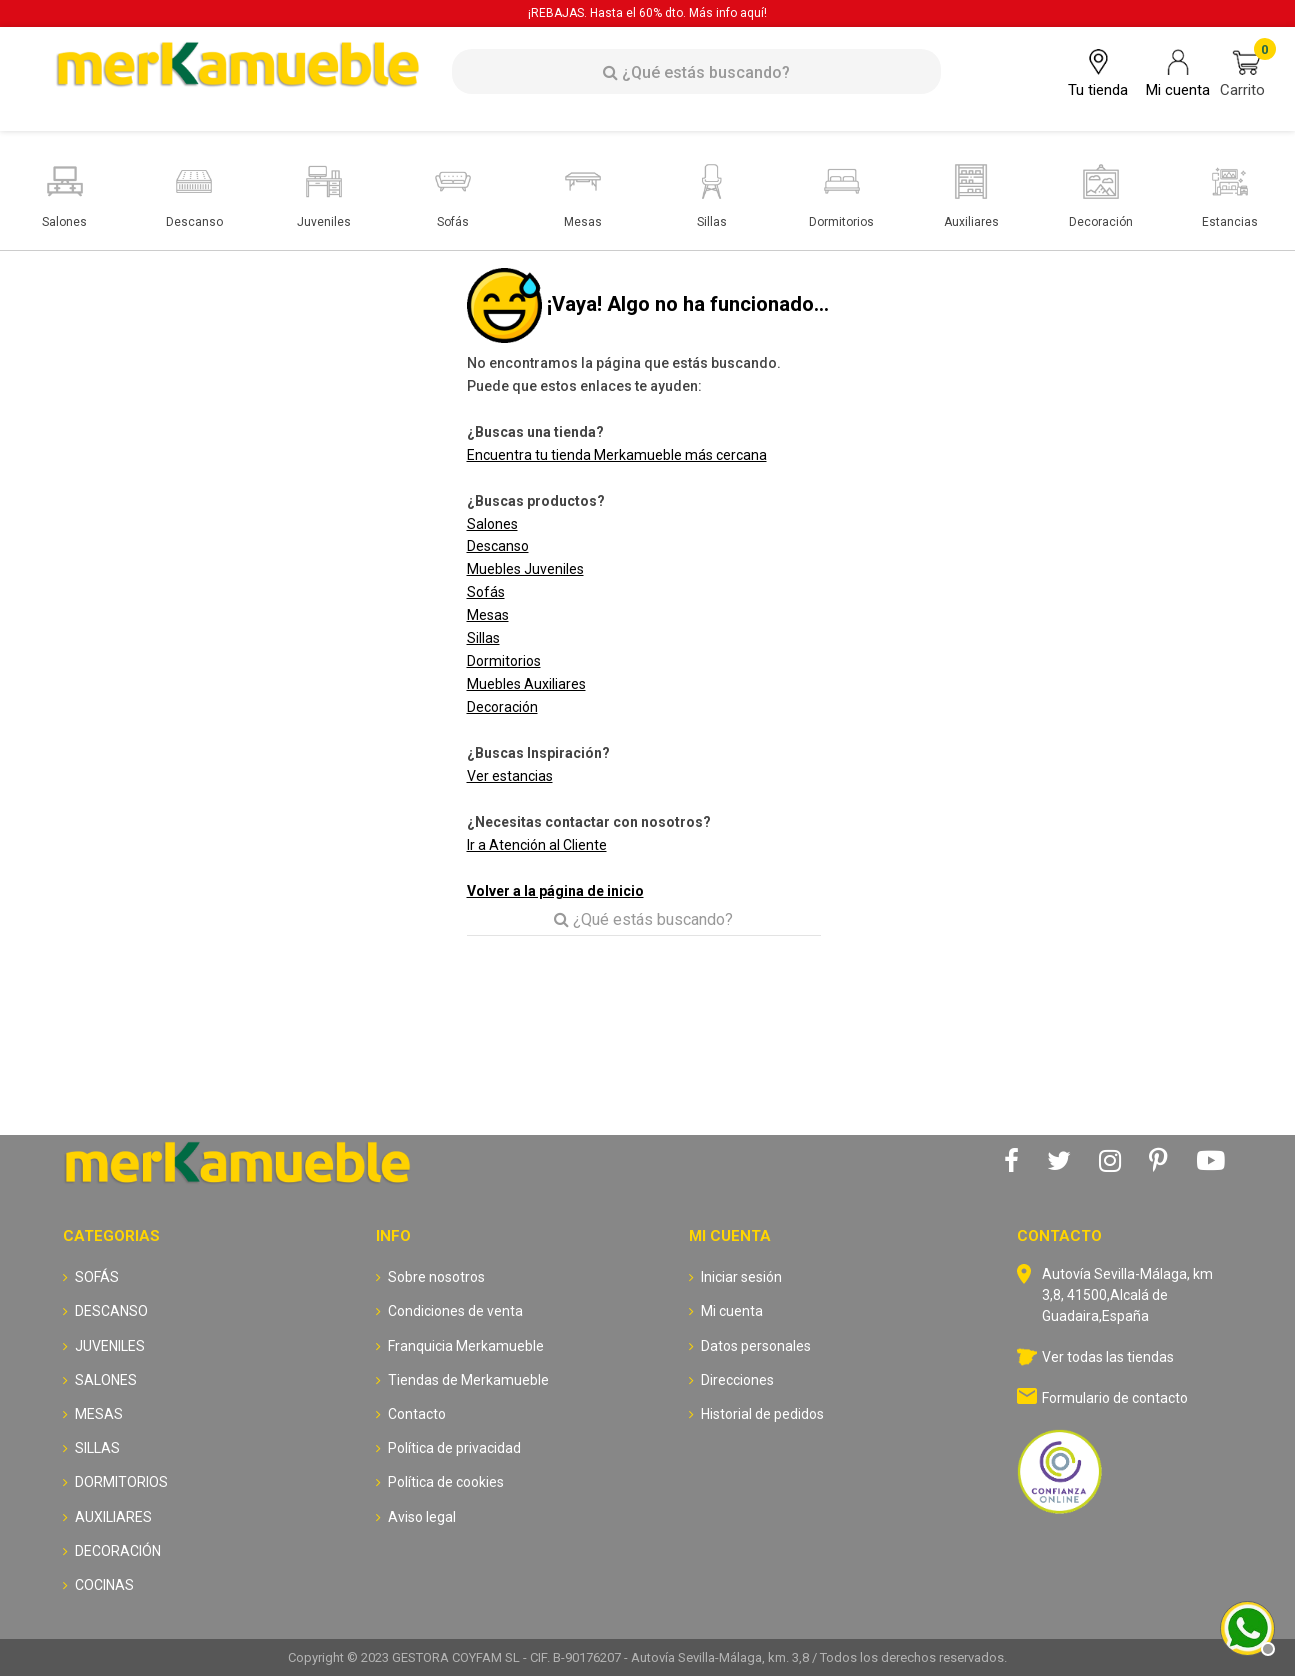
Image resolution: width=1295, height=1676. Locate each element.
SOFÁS (97, 1277)
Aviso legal (422, 1517)
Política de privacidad (454, 1448)
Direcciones (737, 1380)
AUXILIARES (113, 1517)
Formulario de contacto (1115, 1398)
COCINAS (104, 1585)
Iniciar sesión (741, 1277)
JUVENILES (110, 1346)
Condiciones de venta (455, 1311)
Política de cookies (446, 1482)
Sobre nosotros (436, 1277)
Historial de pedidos (762, 1414)
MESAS (99, 1414)
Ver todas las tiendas (1108, 1357)
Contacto (417, 1414)
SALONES (106, 1380)
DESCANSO (111, 1311)
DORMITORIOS (121, 1482)
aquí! (753, 13)
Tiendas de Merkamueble (468, 1380)
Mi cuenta (732, 1311)
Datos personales (756, 1346)
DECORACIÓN (118, 1551)
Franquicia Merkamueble (466, 1346)
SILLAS (97, 1448)
